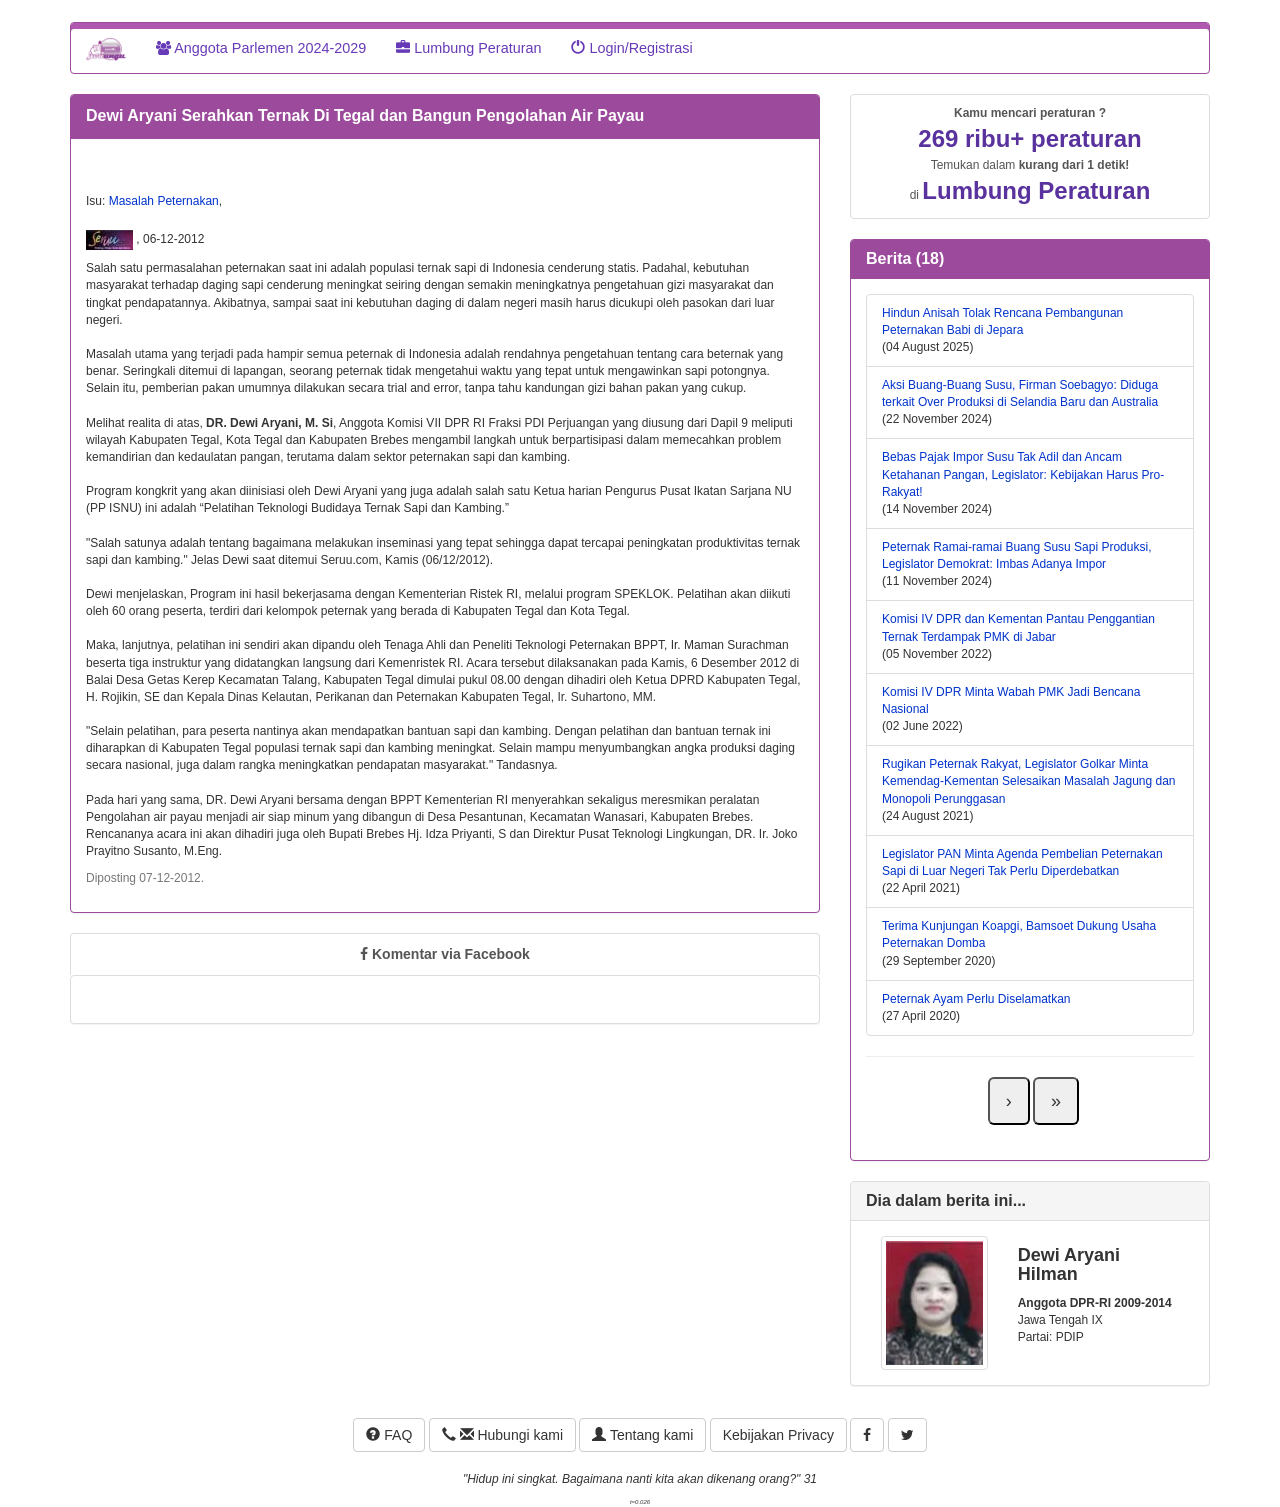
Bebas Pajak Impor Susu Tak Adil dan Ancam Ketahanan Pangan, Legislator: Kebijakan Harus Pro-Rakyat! (1023, 474)
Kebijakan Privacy (778, 1435)
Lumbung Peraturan (468, 48)
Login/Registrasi (631, 48)
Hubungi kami (502, 1435)
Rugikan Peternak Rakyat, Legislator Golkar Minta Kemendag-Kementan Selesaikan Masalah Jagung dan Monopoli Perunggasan (1029, 781)
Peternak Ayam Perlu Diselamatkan (976, 999)
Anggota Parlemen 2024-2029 (261, 48)
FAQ (389, 1435)
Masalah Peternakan (164, 201)
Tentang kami (642, 1435)
